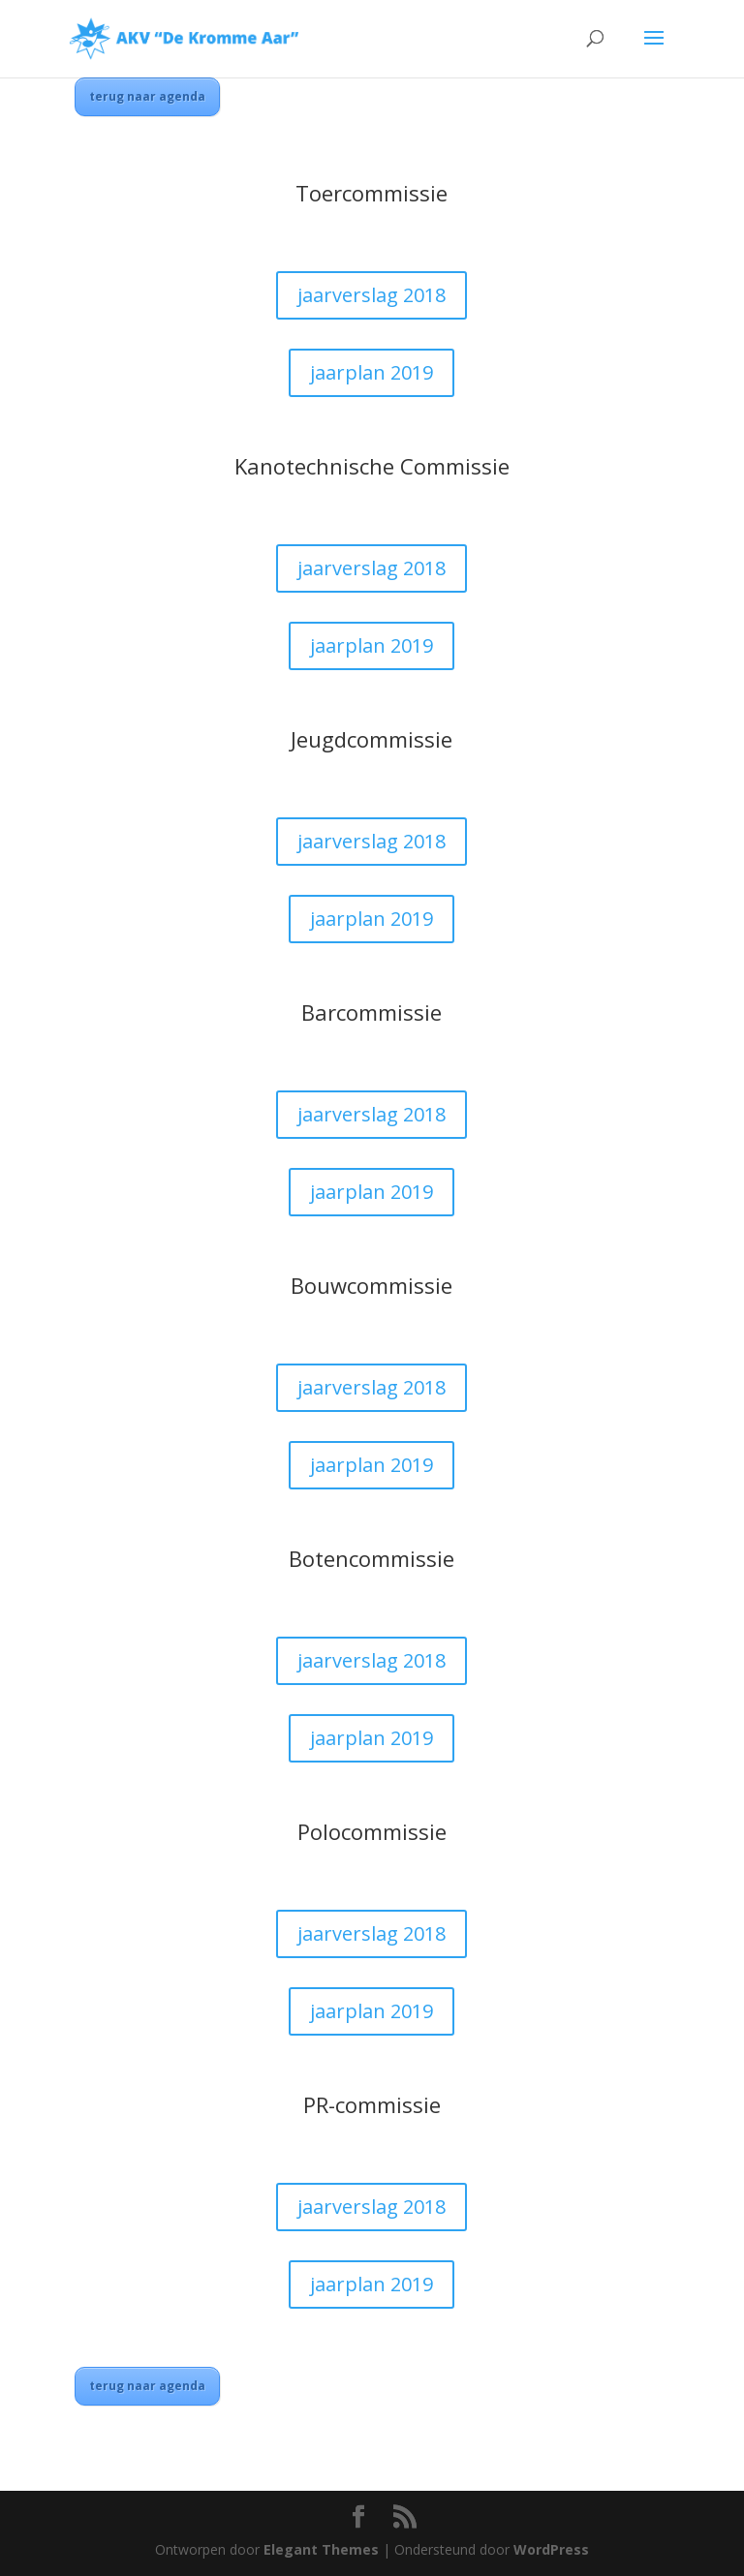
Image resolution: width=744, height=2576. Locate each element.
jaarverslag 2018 (371, 295)
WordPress (551, 2549)
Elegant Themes (321, 2549)
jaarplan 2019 (371, 372)
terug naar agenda (147, 96)
